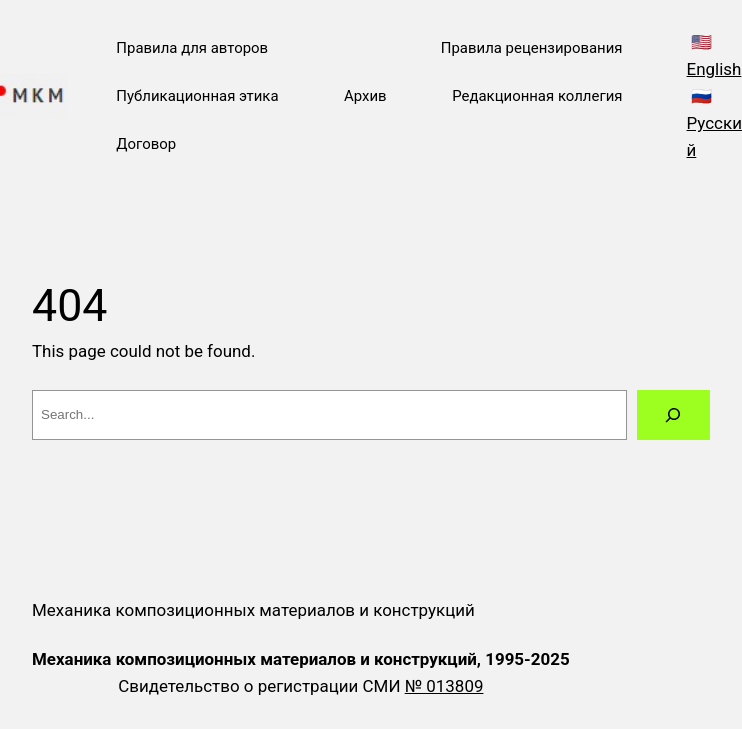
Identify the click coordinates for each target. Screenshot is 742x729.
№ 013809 (444, 686)
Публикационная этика (197, 96)
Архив (365, 96)
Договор (146, 144)
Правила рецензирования (532, 48)
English (714, 69)
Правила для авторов (192, 48)
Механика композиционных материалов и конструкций (253, 610)
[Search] (673, 415)
